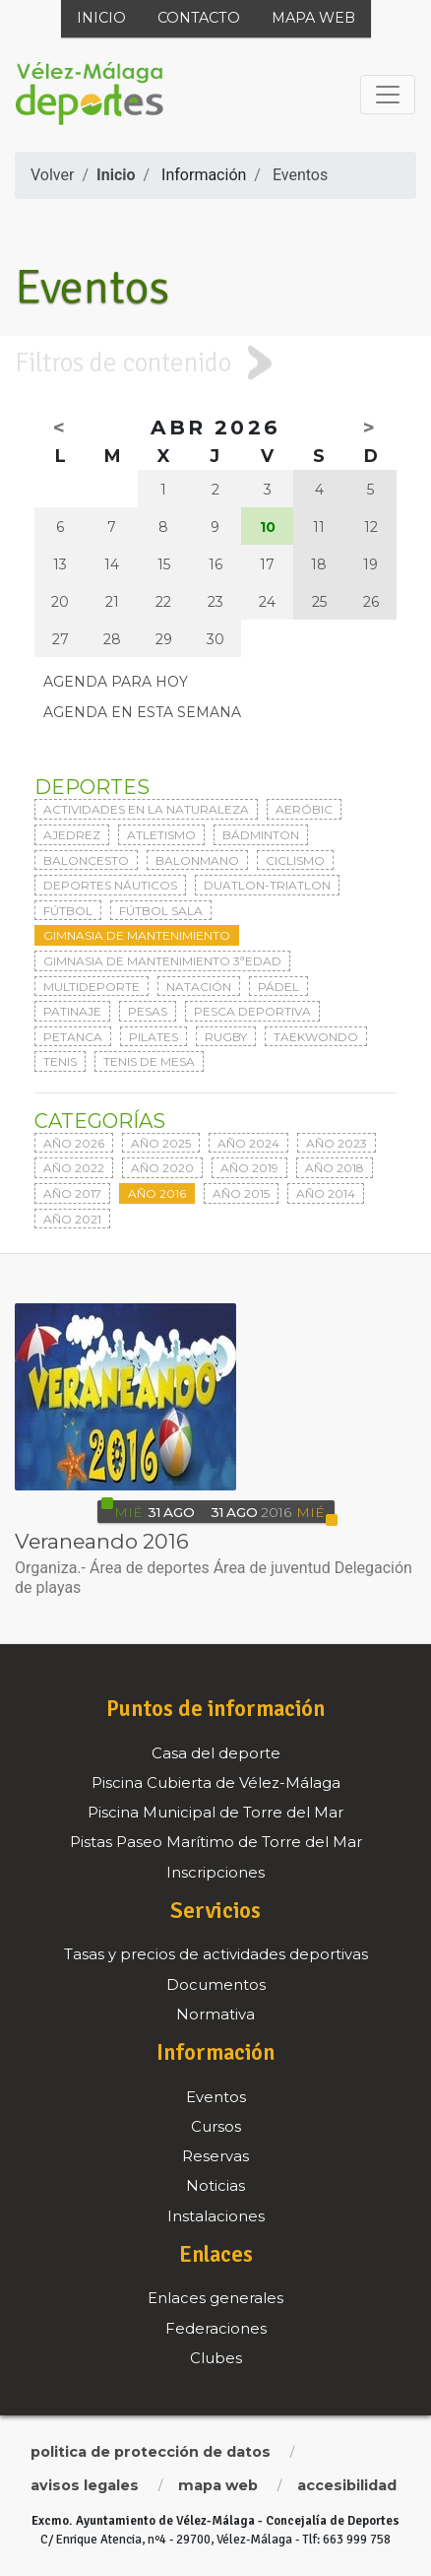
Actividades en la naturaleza (146, 809)
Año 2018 (334, 1167)
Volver (52, 174)
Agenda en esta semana (142, 712)
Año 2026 (73, 1143)
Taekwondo (316, 1036)
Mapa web (313, 18)
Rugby (226, 1036)
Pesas (147, 1011)
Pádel (278, 986)
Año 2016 (157, 1193)
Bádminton (260, 834)
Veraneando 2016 (102, 1541)
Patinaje (72, 1011)
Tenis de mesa (149, 1061)
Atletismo (161, 834)
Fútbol (67, 910)
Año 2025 (161, 1143)
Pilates (153, 1036)
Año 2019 (249, 1167)
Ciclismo (295, 860)
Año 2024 (248, 1143)
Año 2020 (162, 1167)
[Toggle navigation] (387, 94)
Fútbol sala (161, 910)
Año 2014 (325, 1193)
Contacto (198, 18)
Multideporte (91, 986)
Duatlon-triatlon (267, 885)
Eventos (300, 174)
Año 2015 (241, 1193)
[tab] (215, 363)
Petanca (72, 1036)
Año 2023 (336, 1143)
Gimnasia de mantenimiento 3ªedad (162, 961)
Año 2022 (73, 1167)
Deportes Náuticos (110, 885)
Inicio (101, 18)
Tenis (60, 1061)
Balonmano (197, 860)
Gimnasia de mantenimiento (136, 935)
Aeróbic (304, 809)
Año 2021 (72, 1219)
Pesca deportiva (252, 1011)
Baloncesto (86, 860)
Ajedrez (71, 834)
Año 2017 (72, 1193)
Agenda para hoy (115, 682)
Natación (198, 986)
